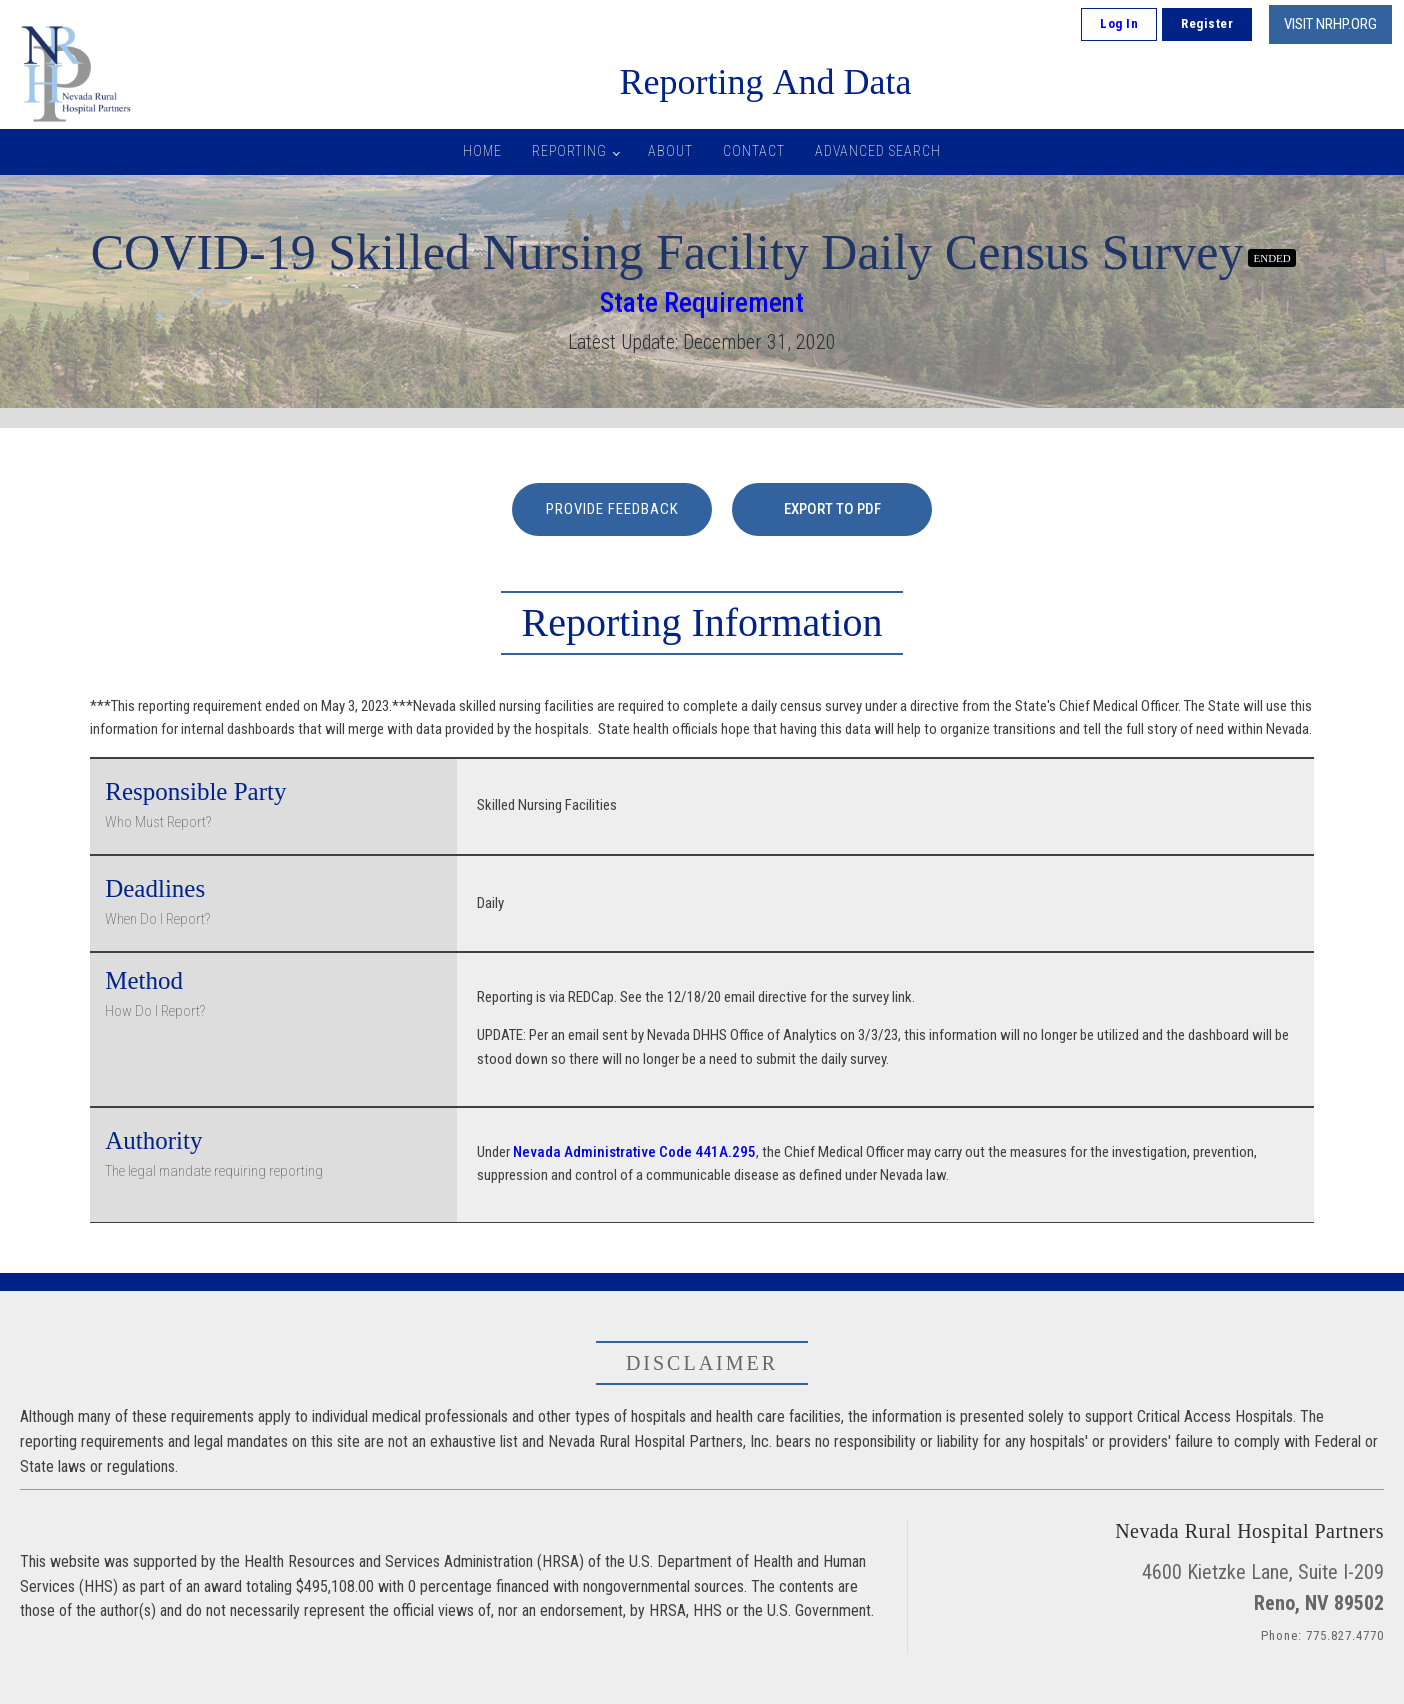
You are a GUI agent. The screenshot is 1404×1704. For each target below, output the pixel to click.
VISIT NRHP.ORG (1330, 24)
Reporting (569, 151)
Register (1207, 23)
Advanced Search (878, 151)
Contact (754, 151)
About (670, 151)
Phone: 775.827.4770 (1322, 1635)
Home (482, 151)
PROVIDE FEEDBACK (612, 509)
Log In (1119, 23)
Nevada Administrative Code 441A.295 (634, 1152)
